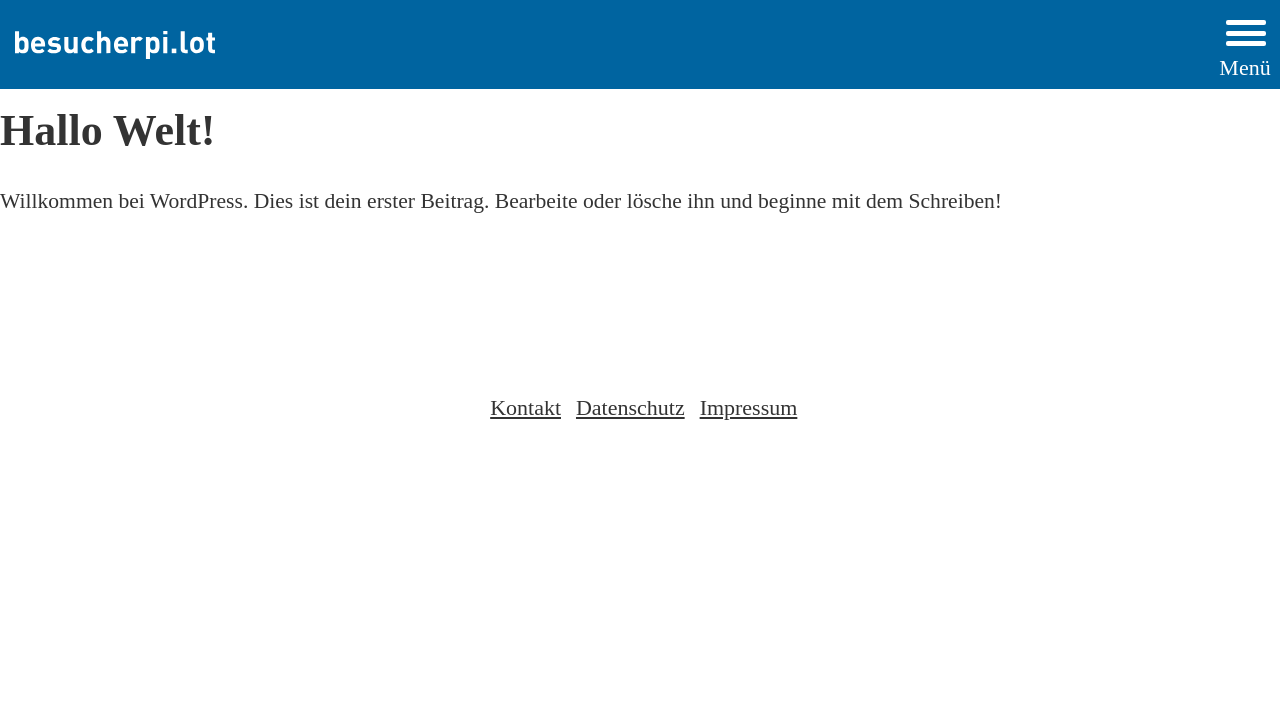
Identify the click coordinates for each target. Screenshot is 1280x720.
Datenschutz (630, 407)
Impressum (749, 407)
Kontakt (525, 407)
